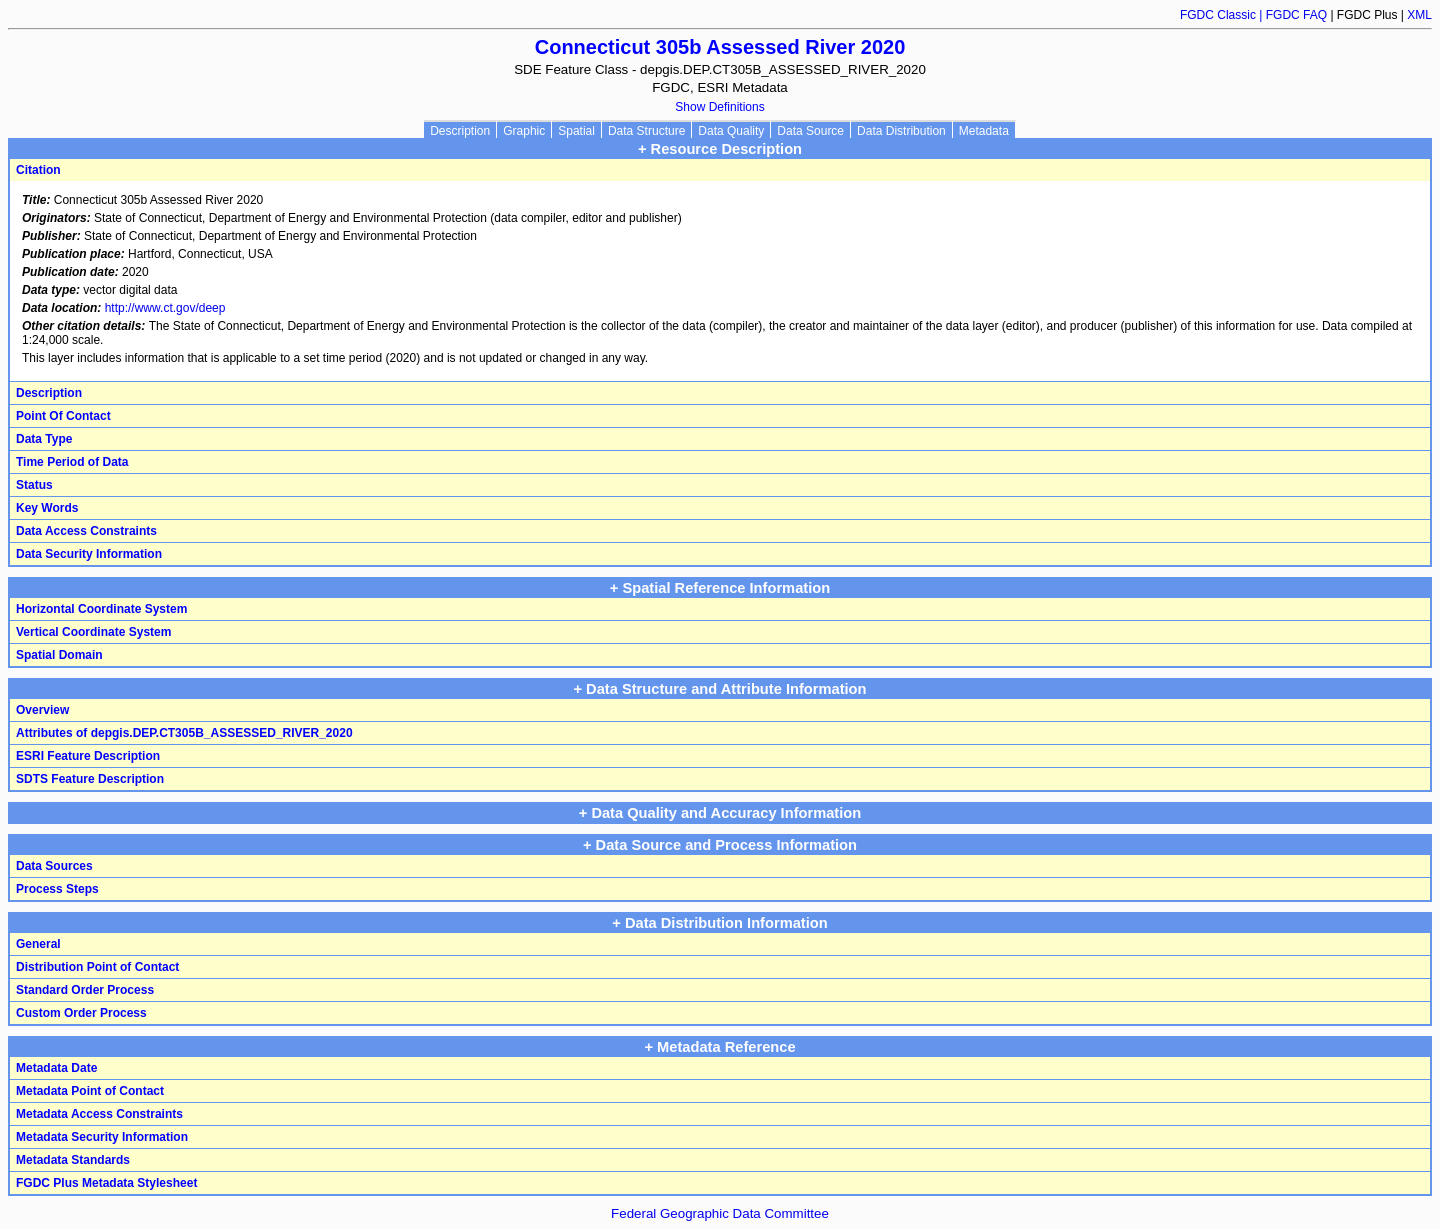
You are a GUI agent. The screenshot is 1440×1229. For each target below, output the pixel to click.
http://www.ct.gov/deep (165, 308)
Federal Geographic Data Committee (720, 1213)
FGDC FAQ (1296, 15)
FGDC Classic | (1223, 15)
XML (1419, 15)
